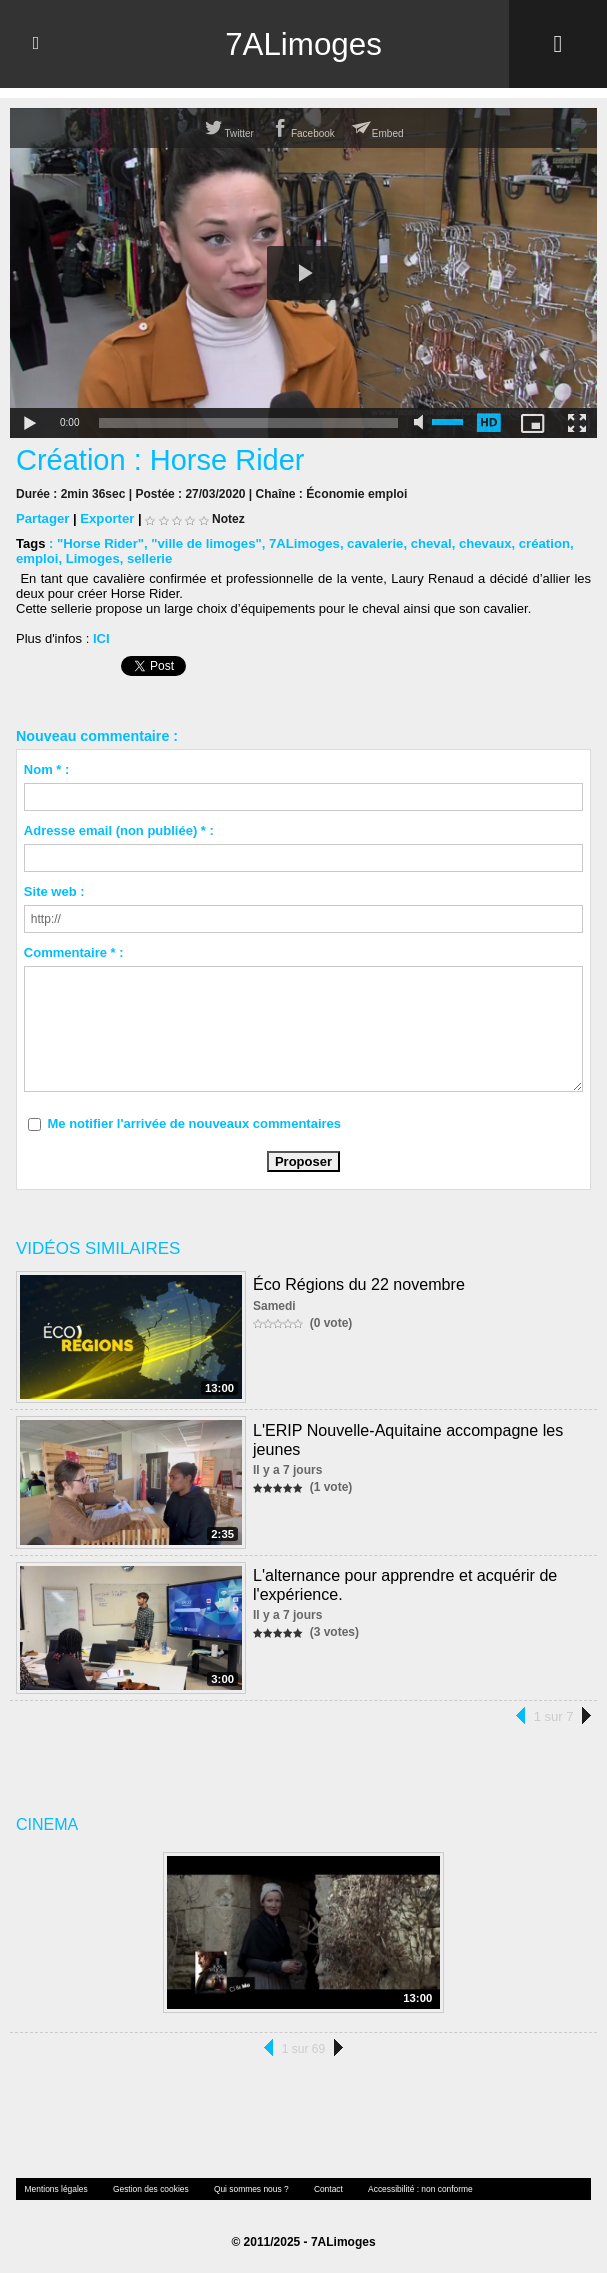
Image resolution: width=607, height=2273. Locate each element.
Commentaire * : (74, 952)
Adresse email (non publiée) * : (119, 830)
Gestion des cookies (147, 2188)
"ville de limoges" (204, 543)
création (539, 543)
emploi (37, 558)
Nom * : (47, 769)
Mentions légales (55, 2188)
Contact (321, 2188)
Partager (42, 518)
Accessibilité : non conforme (411, 2188)
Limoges (91, 558)
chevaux (481, 543)
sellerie (148, 558)
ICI (101, 638)
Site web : (54, 891)
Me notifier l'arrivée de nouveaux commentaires (194, 1123)
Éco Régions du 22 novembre (358, 1283)
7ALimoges (303, 44)
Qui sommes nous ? (245, 2188)
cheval (427, 543)
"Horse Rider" (100, 543)
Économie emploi (355, 494)
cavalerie (372, 543)
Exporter (106, 518)
